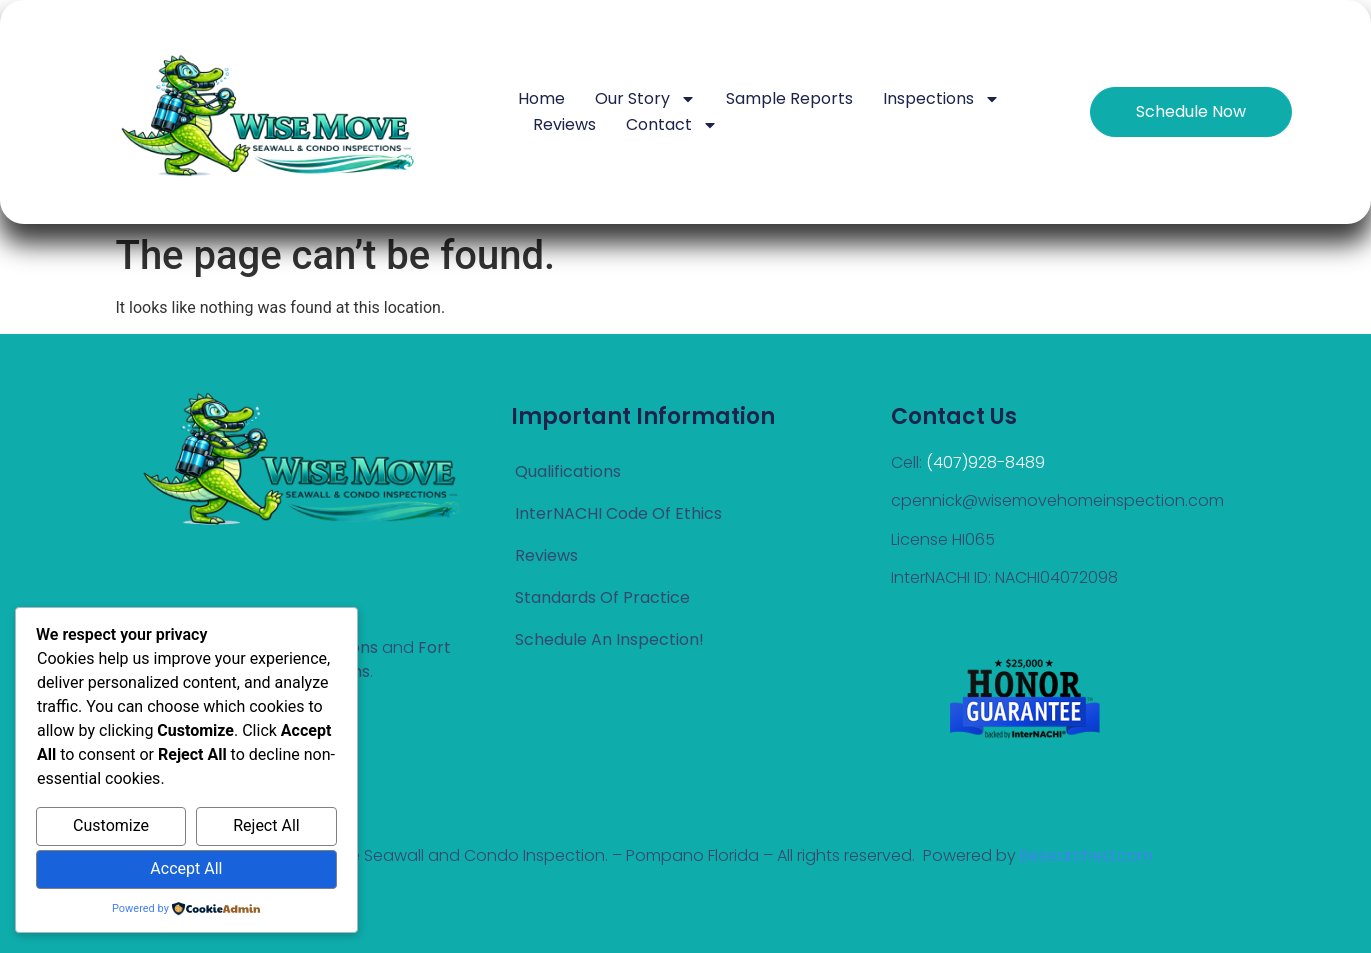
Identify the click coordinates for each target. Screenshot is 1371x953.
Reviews (564, 124)
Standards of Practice (602, 597)
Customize (111, 825)
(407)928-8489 (985, 462)
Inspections (941, 99)
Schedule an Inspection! (609, 639)
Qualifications (568, 471)
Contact (672, 125)
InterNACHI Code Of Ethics (618, 513)
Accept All (186, 868)
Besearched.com (1086, 855)
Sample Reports (789, 98)
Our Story (645, 99)
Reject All (266, 825)
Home (541, 98)
